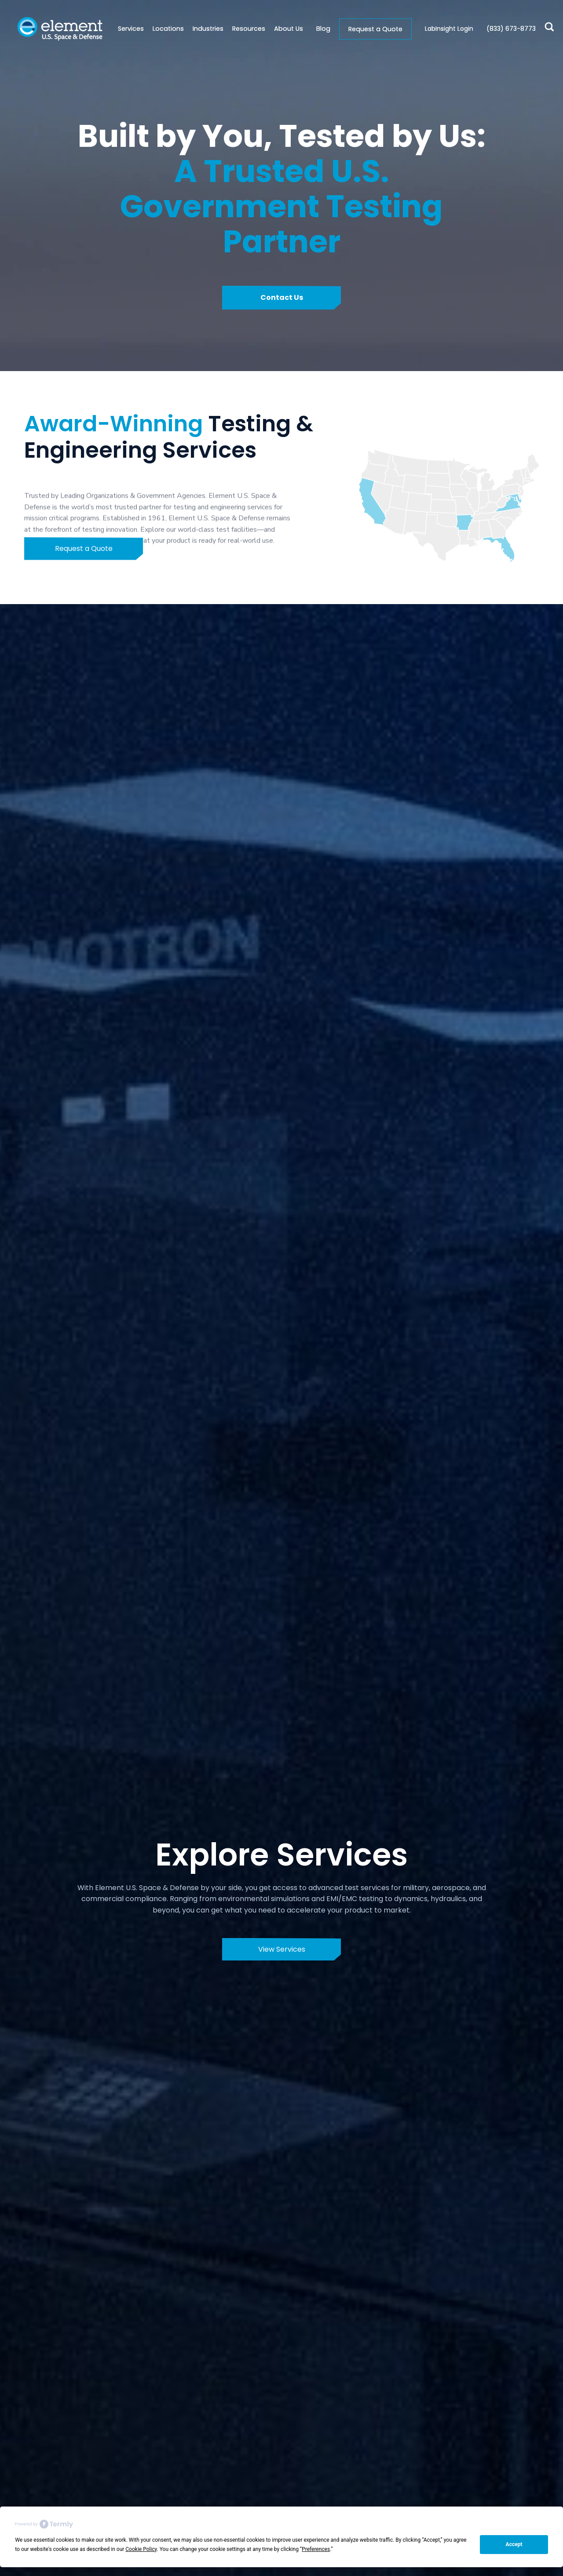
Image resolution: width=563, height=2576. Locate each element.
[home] (59, 29)
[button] (164, 29)
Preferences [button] (316, 2549)
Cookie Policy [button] (141, 2549)
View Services (281, 1949)
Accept (514, 2544)
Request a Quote (375, 29)
